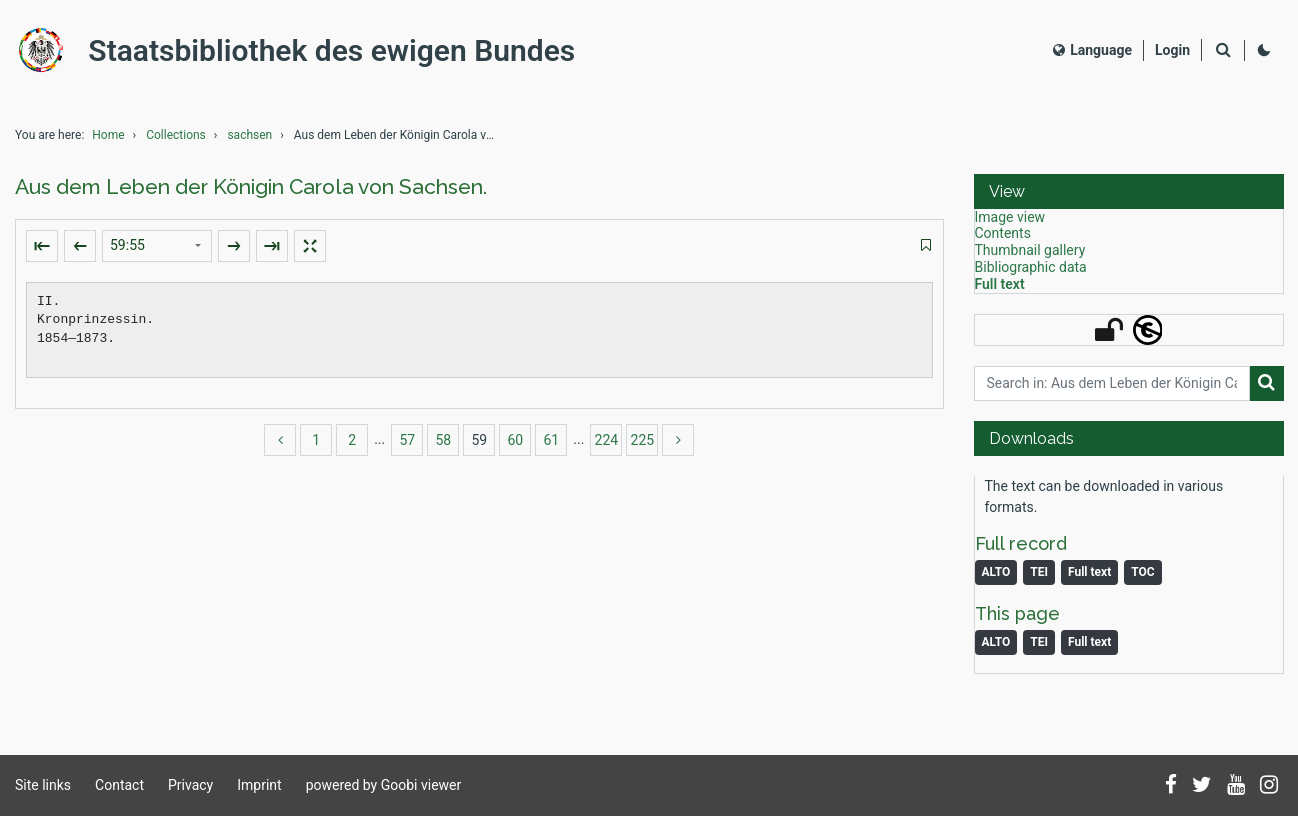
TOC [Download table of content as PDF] (1142, 584)
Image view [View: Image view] (1010, 228)
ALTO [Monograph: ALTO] (996, 584)
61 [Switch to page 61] (551, 451)
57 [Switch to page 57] (407, 451)
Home (108, 146)
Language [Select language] (1092, 55)
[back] (280, 451)
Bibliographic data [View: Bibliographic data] (1031, 278)
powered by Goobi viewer (384, 785)
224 (607, 451)
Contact (119, 785)
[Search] (1223, 56)
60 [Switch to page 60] (515, 451)
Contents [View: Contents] (1003, 245)
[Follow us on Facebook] (1171, 786)
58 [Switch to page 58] (443, 451)
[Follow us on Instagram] (1269, 786)
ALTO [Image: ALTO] (996, 654)
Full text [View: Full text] (1000, 295)
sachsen (249, 146)
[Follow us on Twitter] (1202, 786)
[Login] (1172, 55)
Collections (176, 146)
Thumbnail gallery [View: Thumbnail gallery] (1030, 262)
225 (643, 451)
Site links (43, 785)
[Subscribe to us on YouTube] (1236, 786)
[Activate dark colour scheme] (1264, 56)
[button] (1129, 202)
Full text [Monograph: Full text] (1089, 584)
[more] (678, 451)
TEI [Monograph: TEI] (1039, 584)
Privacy (190, 785)
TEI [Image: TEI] (1039, 654)
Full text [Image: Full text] (1089, 654)
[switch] (926, 257)
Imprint (259, 785)
